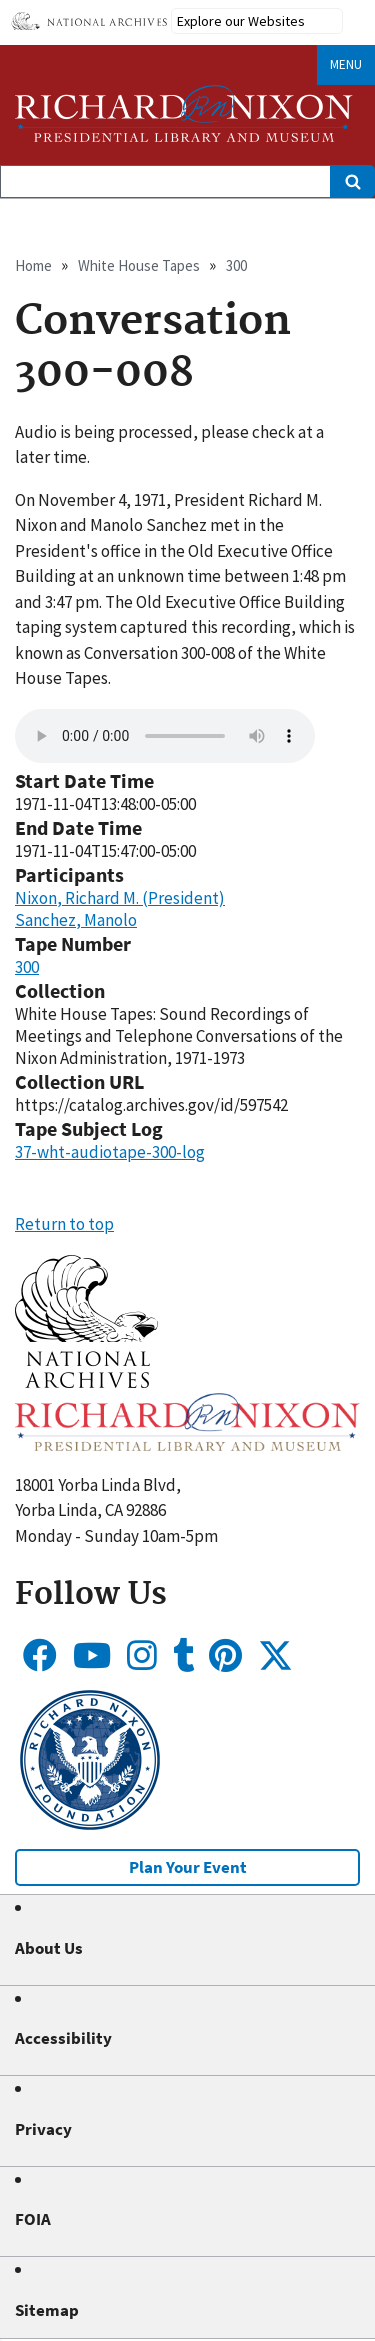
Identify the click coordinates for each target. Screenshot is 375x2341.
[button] (86, 1382)
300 (236, 265)
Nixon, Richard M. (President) (120, 898)
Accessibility (63, 2038)
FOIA (33, 2219)
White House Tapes (139, 265)
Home (33, 265)
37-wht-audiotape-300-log (110, 1152)
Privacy (43, 2129)
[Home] (184, 113)
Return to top (64, 1224)
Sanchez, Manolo (76, 920)
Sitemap (47, 2310)
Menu (346, 64)
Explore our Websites (241, 21)
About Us (49, 1948)
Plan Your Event (188, 1867)
